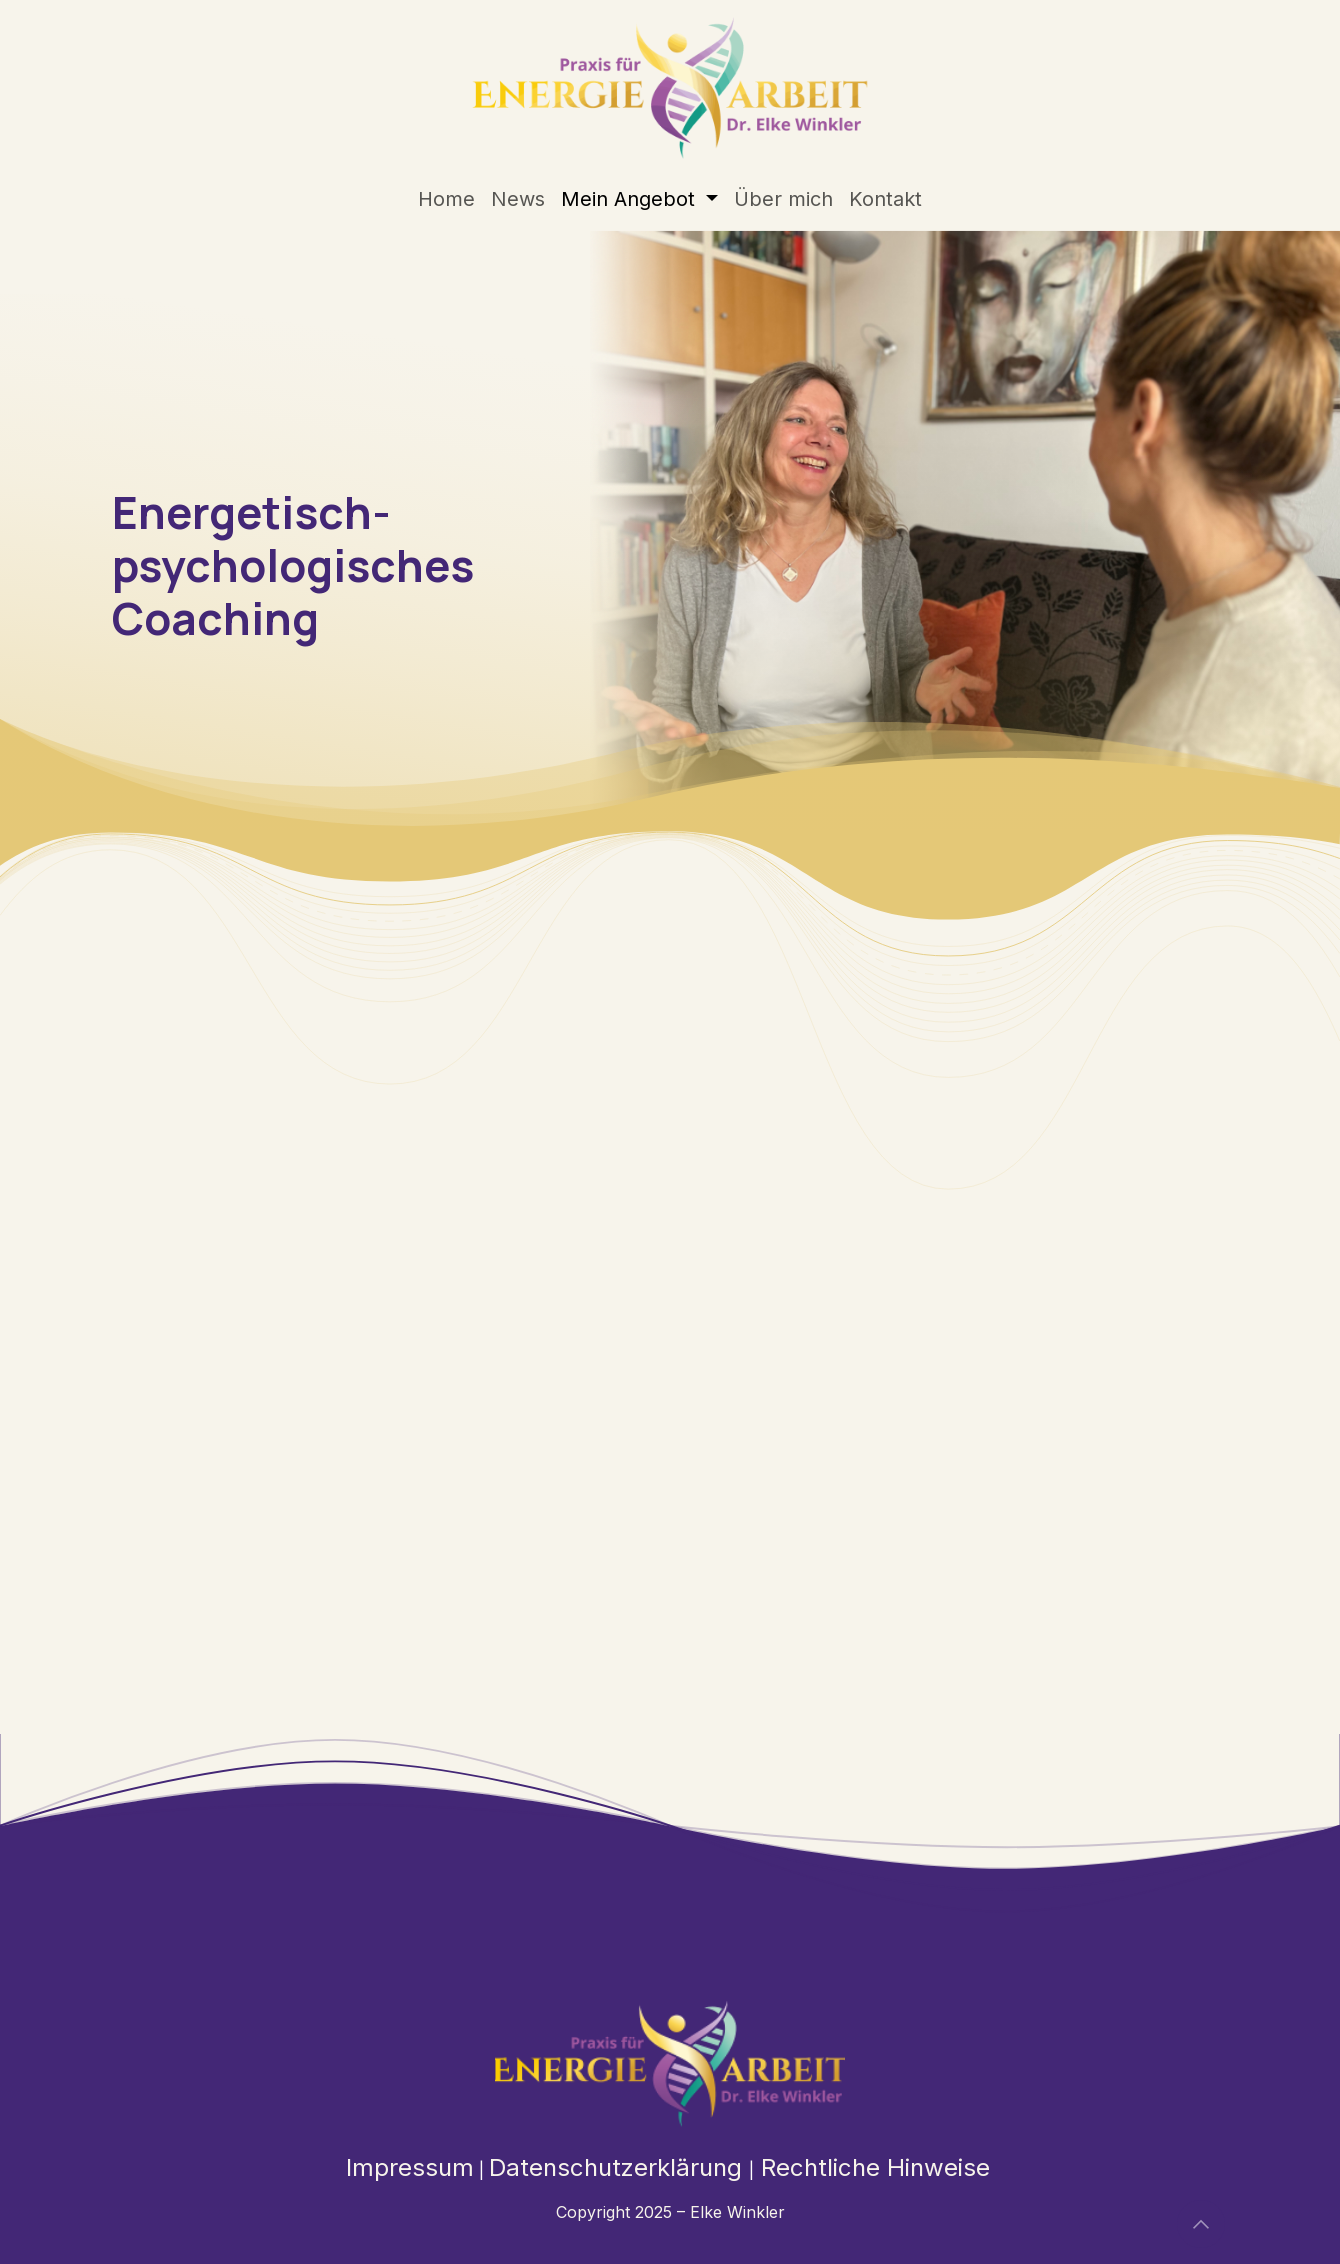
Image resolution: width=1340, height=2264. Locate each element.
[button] (1201, 2224)
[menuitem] (446, 199)
